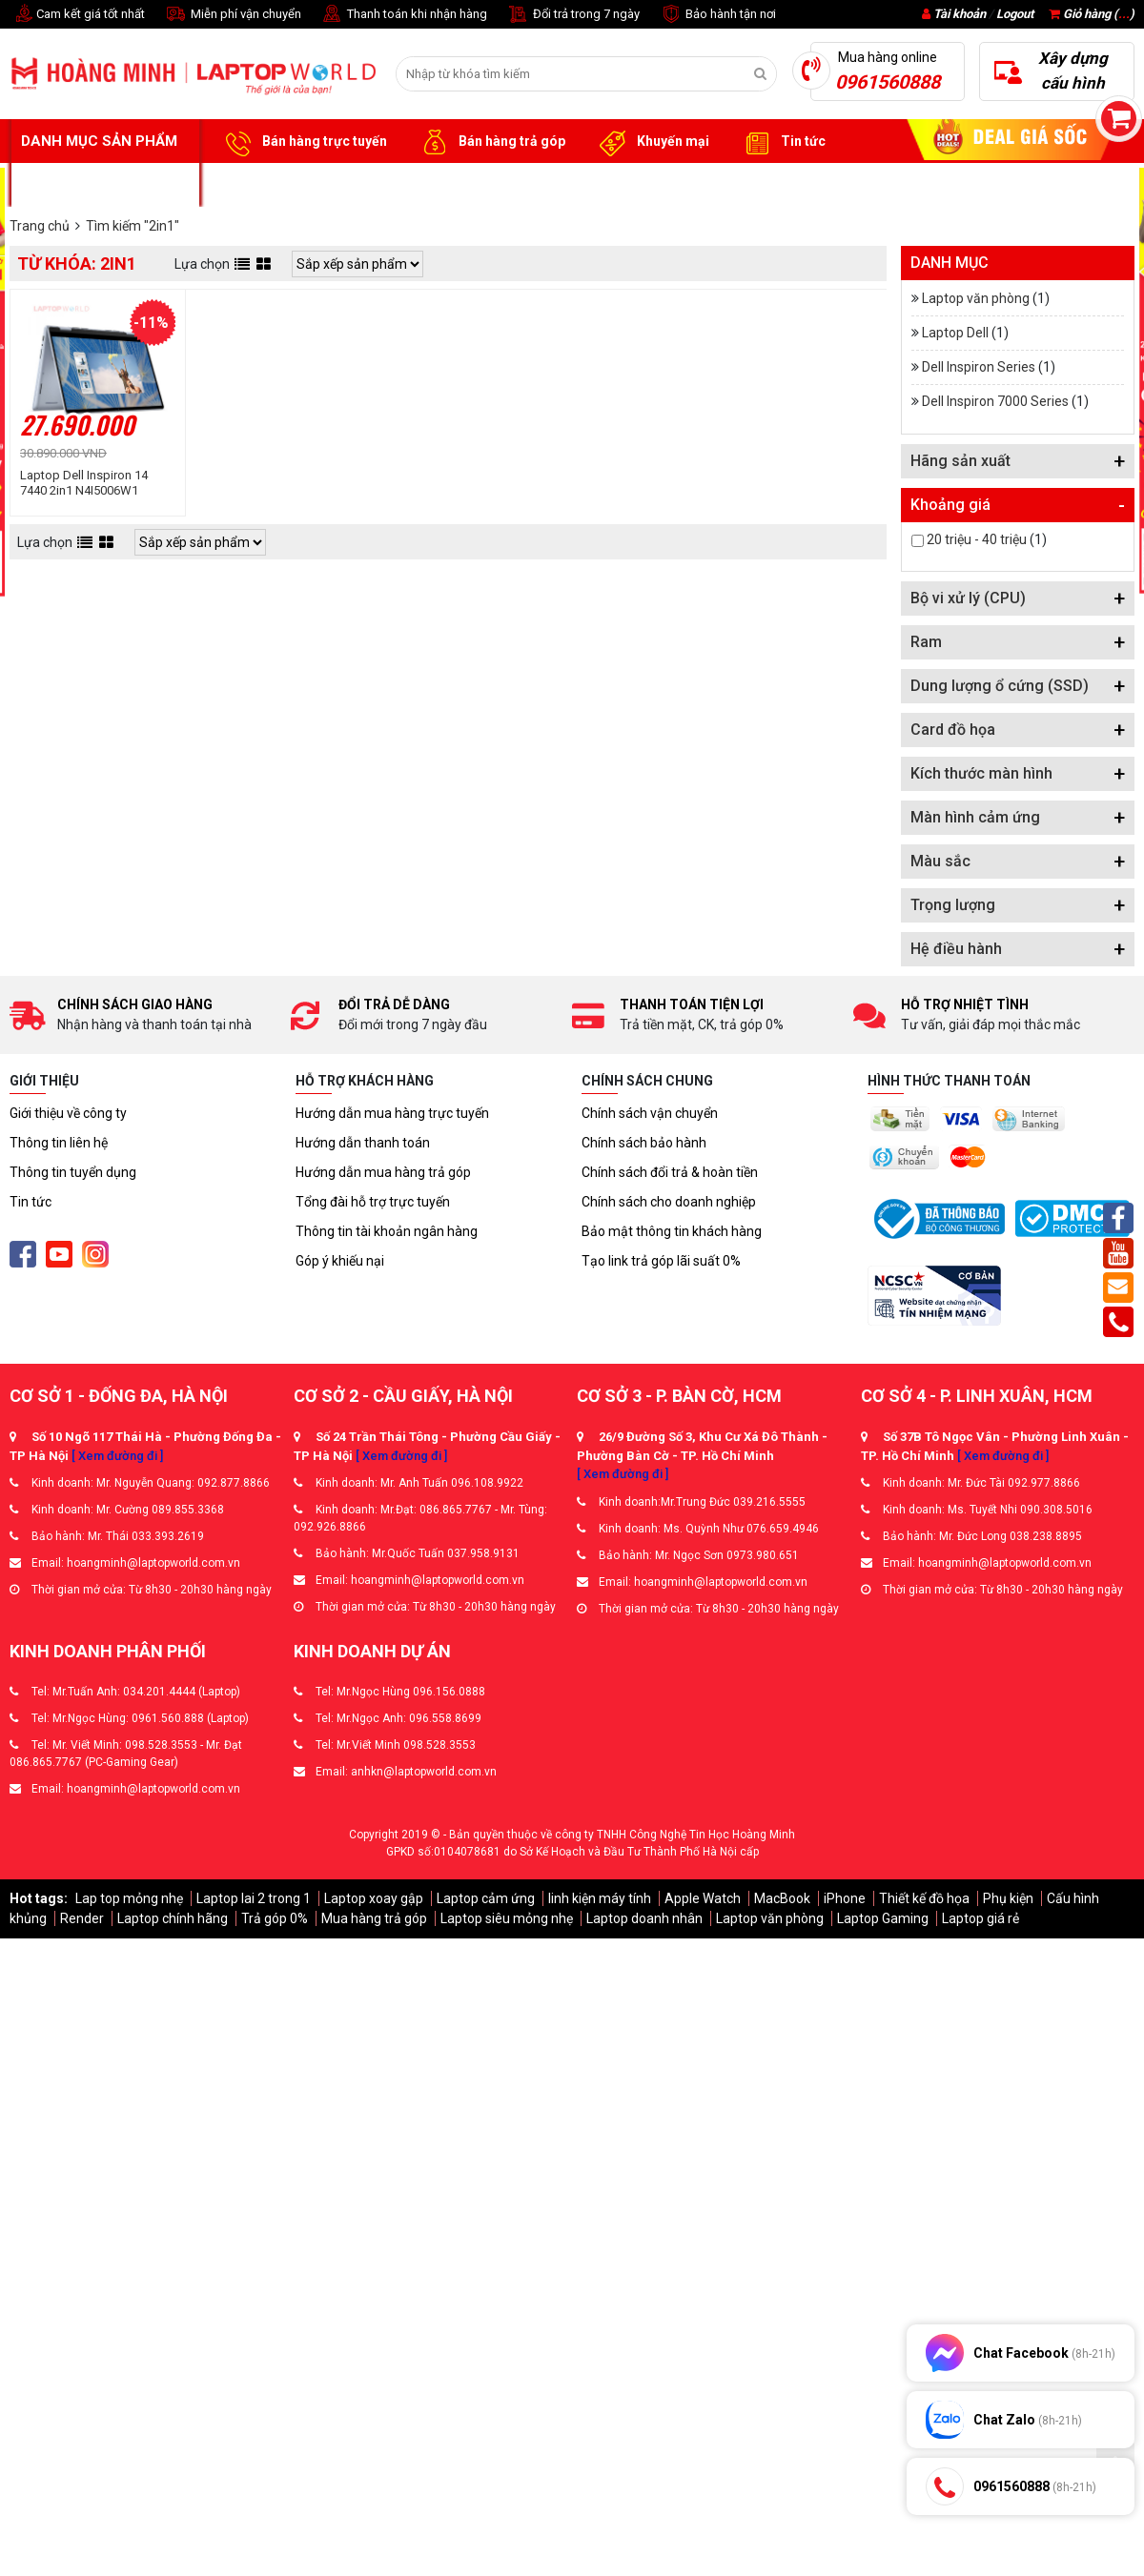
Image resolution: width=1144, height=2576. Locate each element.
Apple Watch (702, 1898)
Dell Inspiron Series (978, 367)
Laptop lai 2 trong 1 (253, 1898)
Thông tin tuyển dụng (73, 1172)
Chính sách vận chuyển (650, 1113)
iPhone (845, 1898)
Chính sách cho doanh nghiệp (669, 1201)
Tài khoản (959, 14)
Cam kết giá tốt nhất (77, 15)
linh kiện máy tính (599, 1898)
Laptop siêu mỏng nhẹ (506, 1918)
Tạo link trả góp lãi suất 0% (661, 1260)
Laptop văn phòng (976, 298)
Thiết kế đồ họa (924, 1898)
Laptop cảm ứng (486, 1898)
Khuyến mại (651, 142)
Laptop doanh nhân (644, 1918)
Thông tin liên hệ (59, 1142)
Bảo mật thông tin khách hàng (672, 1231)
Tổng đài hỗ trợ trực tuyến (373, 1201)
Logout (1014, 14)
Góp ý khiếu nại (340, 1260)
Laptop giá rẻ (980, 1918)
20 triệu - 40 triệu (977, 539)
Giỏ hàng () (1091, 14)
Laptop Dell (955, 332)
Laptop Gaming (883, 1918)
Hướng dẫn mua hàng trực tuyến (392, 1113)
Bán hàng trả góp (490, 142)
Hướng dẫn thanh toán (363, 1142)
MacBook (782, 1898)
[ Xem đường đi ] (117, 1456)
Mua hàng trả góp (374, 1918)
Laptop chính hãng (172, 1918)
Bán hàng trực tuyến (303, 142)
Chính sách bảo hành (644, 1142)
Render (82, 1918)
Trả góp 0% (274, 1918)
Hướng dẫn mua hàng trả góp (383, 1172)
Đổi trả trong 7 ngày (573, 15)
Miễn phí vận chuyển (232, 15)
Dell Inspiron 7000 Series (995, 401)
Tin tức (782, 142)
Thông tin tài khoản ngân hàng (387, 1231)
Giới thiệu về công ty (68, 1113)
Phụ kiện (1008, 1898)
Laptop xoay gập (373, 1898)
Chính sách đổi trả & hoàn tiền (670, 1172)
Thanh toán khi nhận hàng (403, 15)
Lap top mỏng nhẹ (129, 1898)
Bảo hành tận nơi (717, 15)
